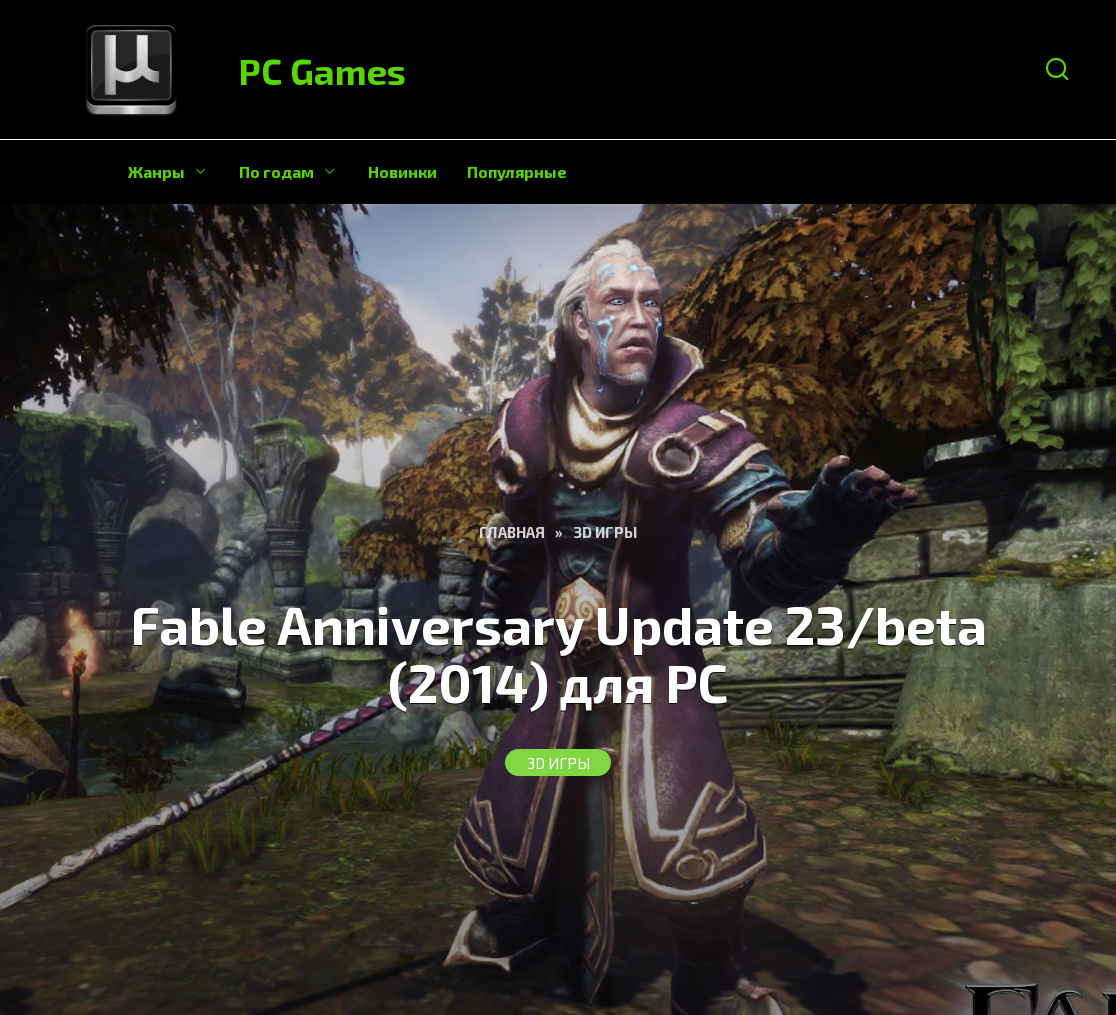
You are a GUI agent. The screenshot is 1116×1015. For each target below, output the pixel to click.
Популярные (517, 171)
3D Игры (558, 763)
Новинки (402, 171)
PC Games (322, 70)
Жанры (156, 171)
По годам (276, 171)
